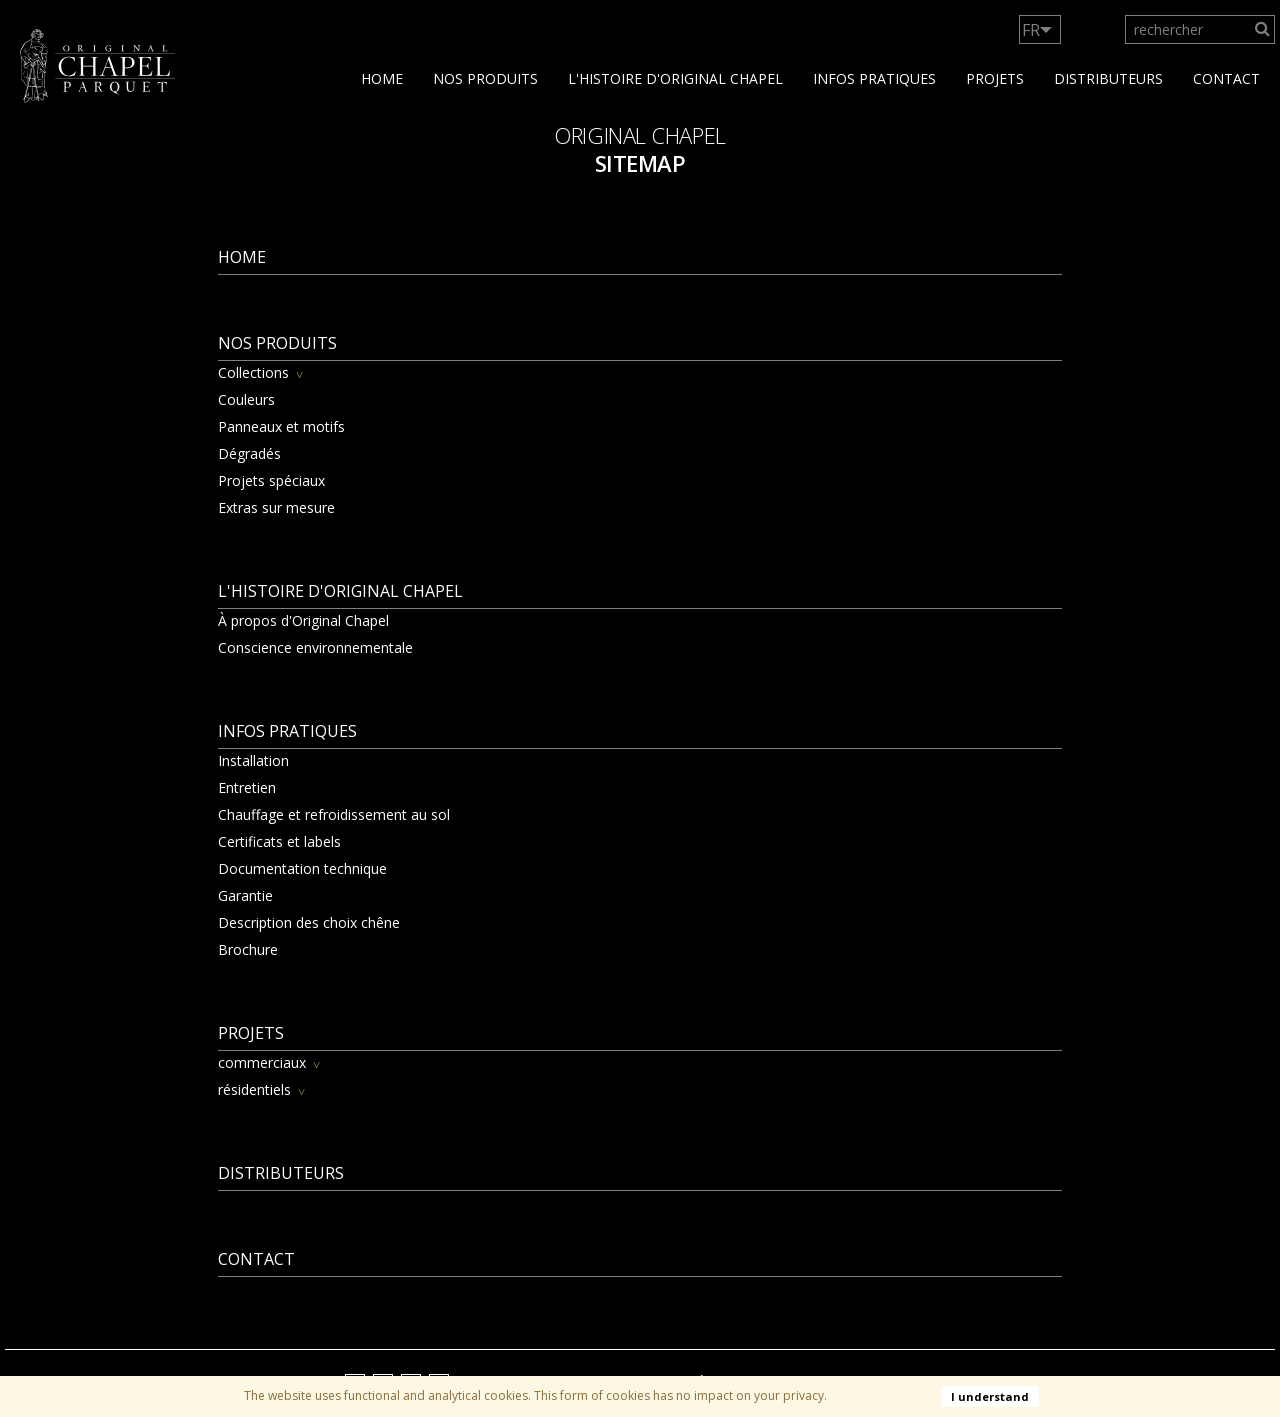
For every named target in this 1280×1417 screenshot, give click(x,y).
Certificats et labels (279, 841)
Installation (253, 760)
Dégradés (249, 453)
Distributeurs (1108, 78)
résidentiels (254, 1089)
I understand (990, 1396)
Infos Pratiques (874, 78)
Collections (253, 372)
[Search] (1262, 29)
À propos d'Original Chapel (303, 620)
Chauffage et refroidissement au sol (334, 814)
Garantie (245, 895)
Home (382, 78)
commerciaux (262, 1062)
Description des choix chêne (309, 922)
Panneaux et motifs (281, 426)
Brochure (248, 949)
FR (1031, 30)
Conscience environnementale (315, 647)
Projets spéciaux (271, 480)
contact (1226, 78)
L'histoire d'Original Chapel (675, 78)
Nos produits (485, 78)
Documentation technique (302, 868)
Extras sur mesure (276, 507)
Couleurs (246, 399)
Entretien (247, 787)
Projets (995, 78)
